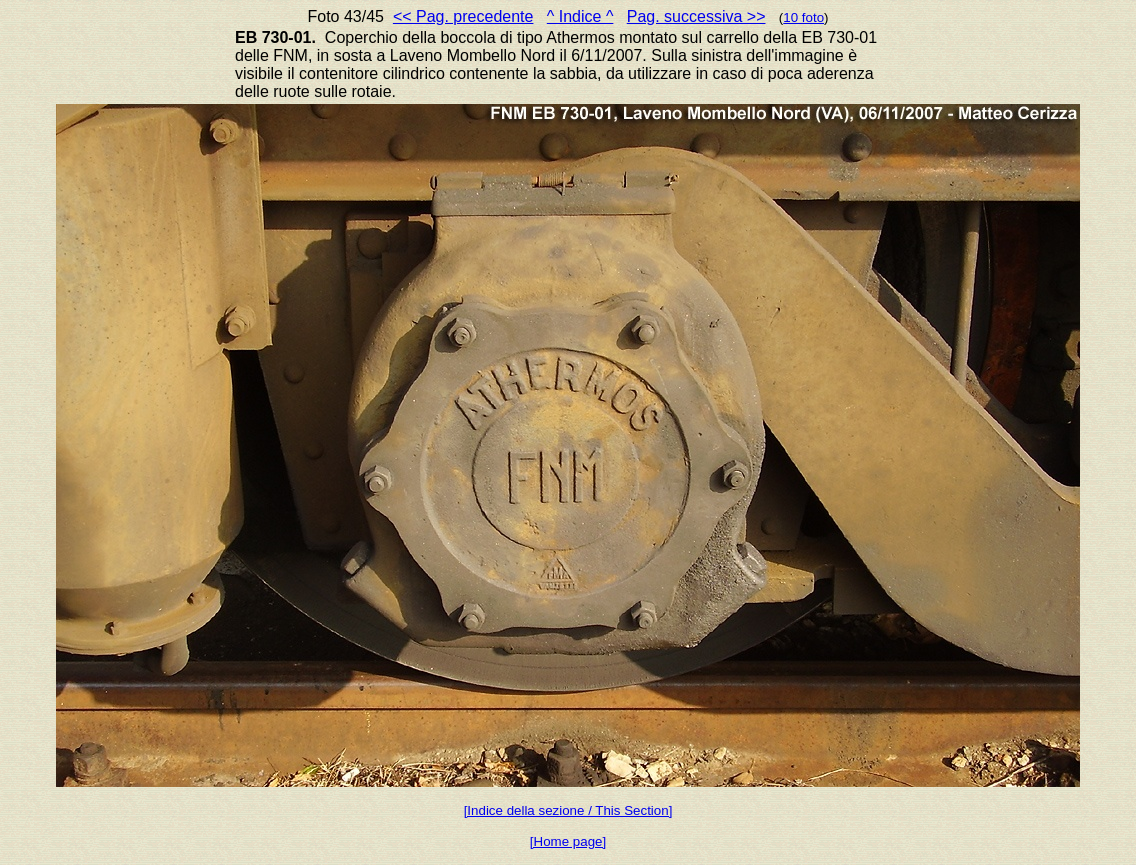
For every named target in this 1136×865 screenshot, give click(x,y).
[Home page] (568, 841)
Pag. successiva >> (696, 16)
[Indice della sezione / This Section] (568, 810)
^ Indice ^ (580, 16)
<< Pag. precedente (463, 16)
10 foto (803, 17)
